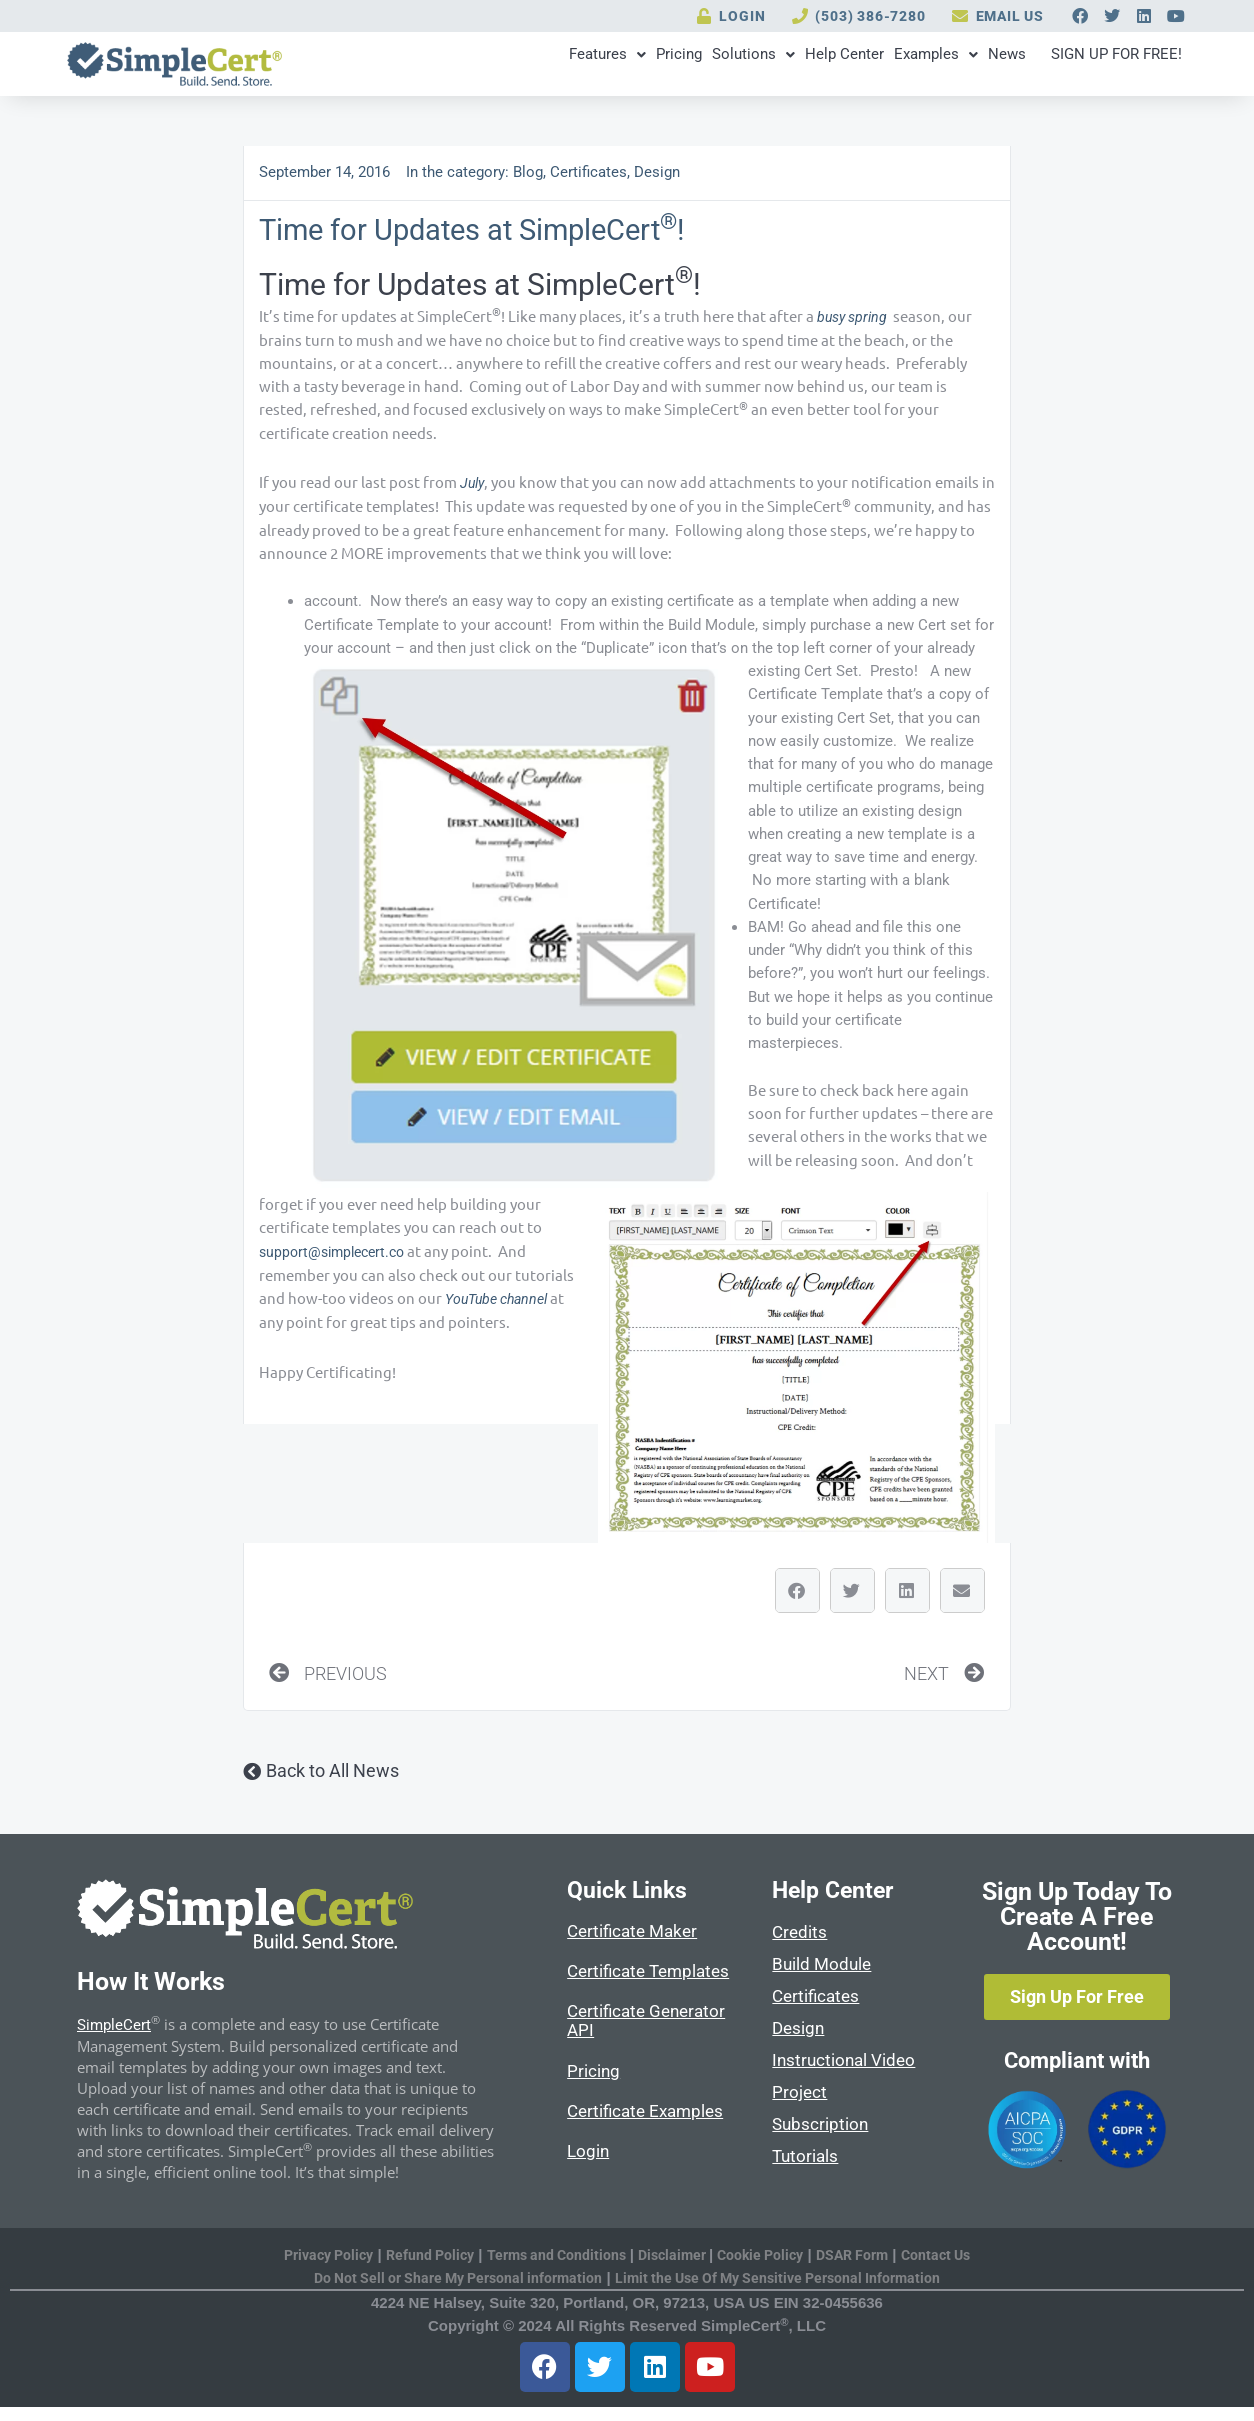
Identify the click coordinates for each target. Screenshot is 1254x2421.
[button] (797, 1598)
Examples (845, 67)
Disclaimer (675, 2267)
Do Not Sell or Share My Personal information (449, 2292)
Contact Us (955, 2267)
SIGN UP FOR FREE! (1087, 67)
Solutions (618, 67)
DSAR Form (866, 2267)
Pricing (522, 67)
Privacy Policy (311, 2267)
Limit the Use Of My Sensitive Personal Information (786, 2292)
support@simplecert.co (337, 1260)
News (938, 67)
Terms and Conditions (552, 2267)
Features (428, 67)
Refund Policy (419, 2267)
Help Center (731, 67)
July (473, 491)
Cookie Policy (768, 2267)
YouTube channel (501, 1309)
